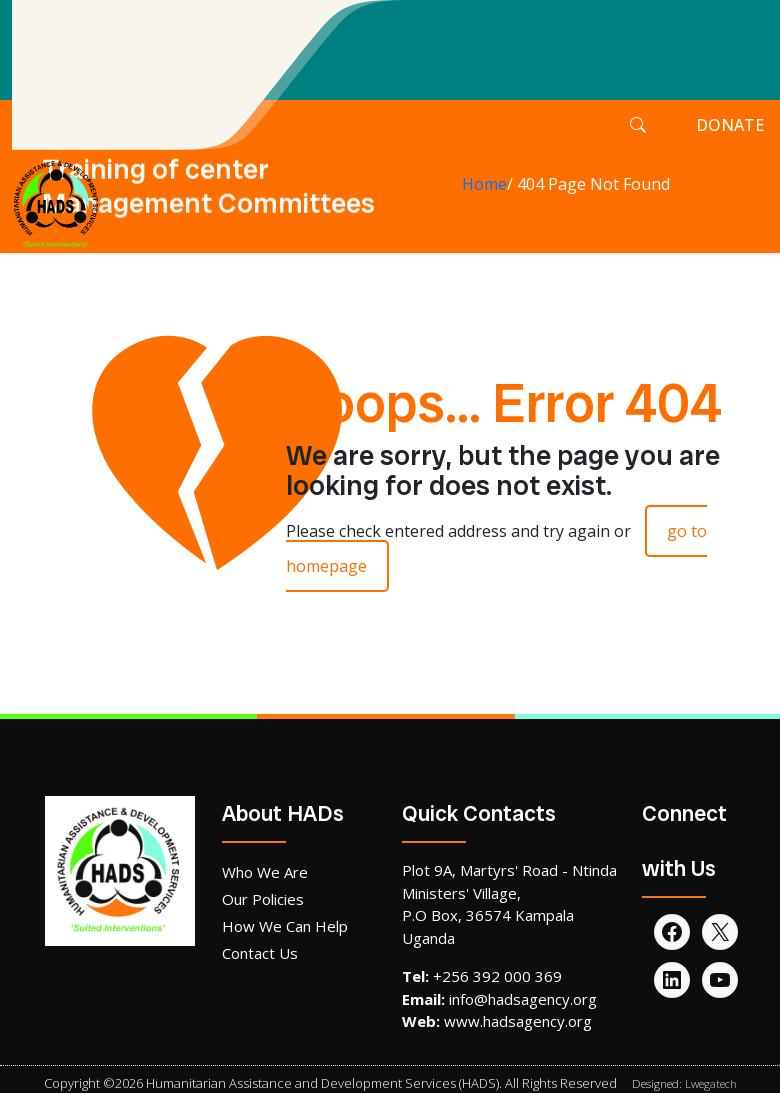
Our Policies (263, 899)
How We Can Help (285, 926)
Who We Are (265, 872)
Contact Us (260, 953)
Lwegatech (711, 1083)
